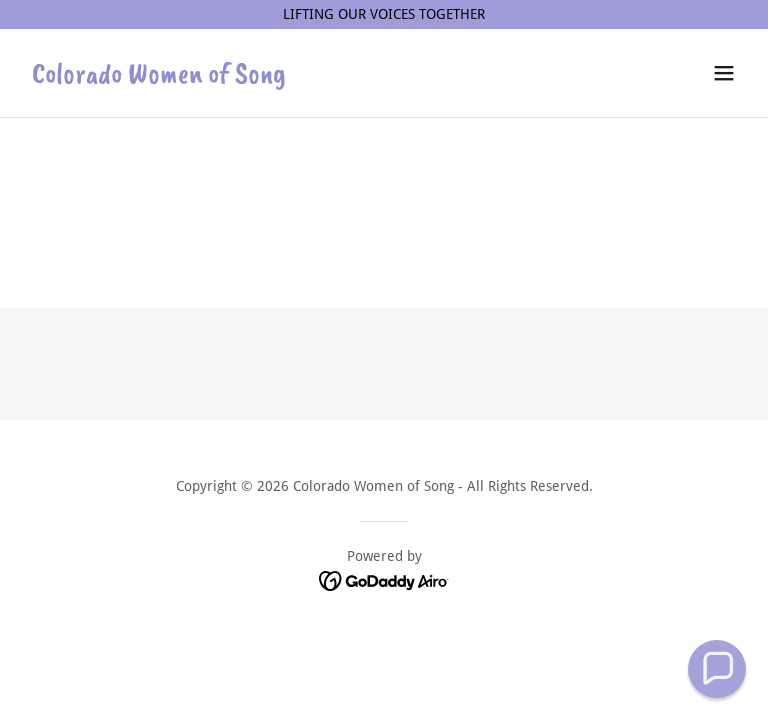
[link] (159, 78)
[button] (724, 73)
